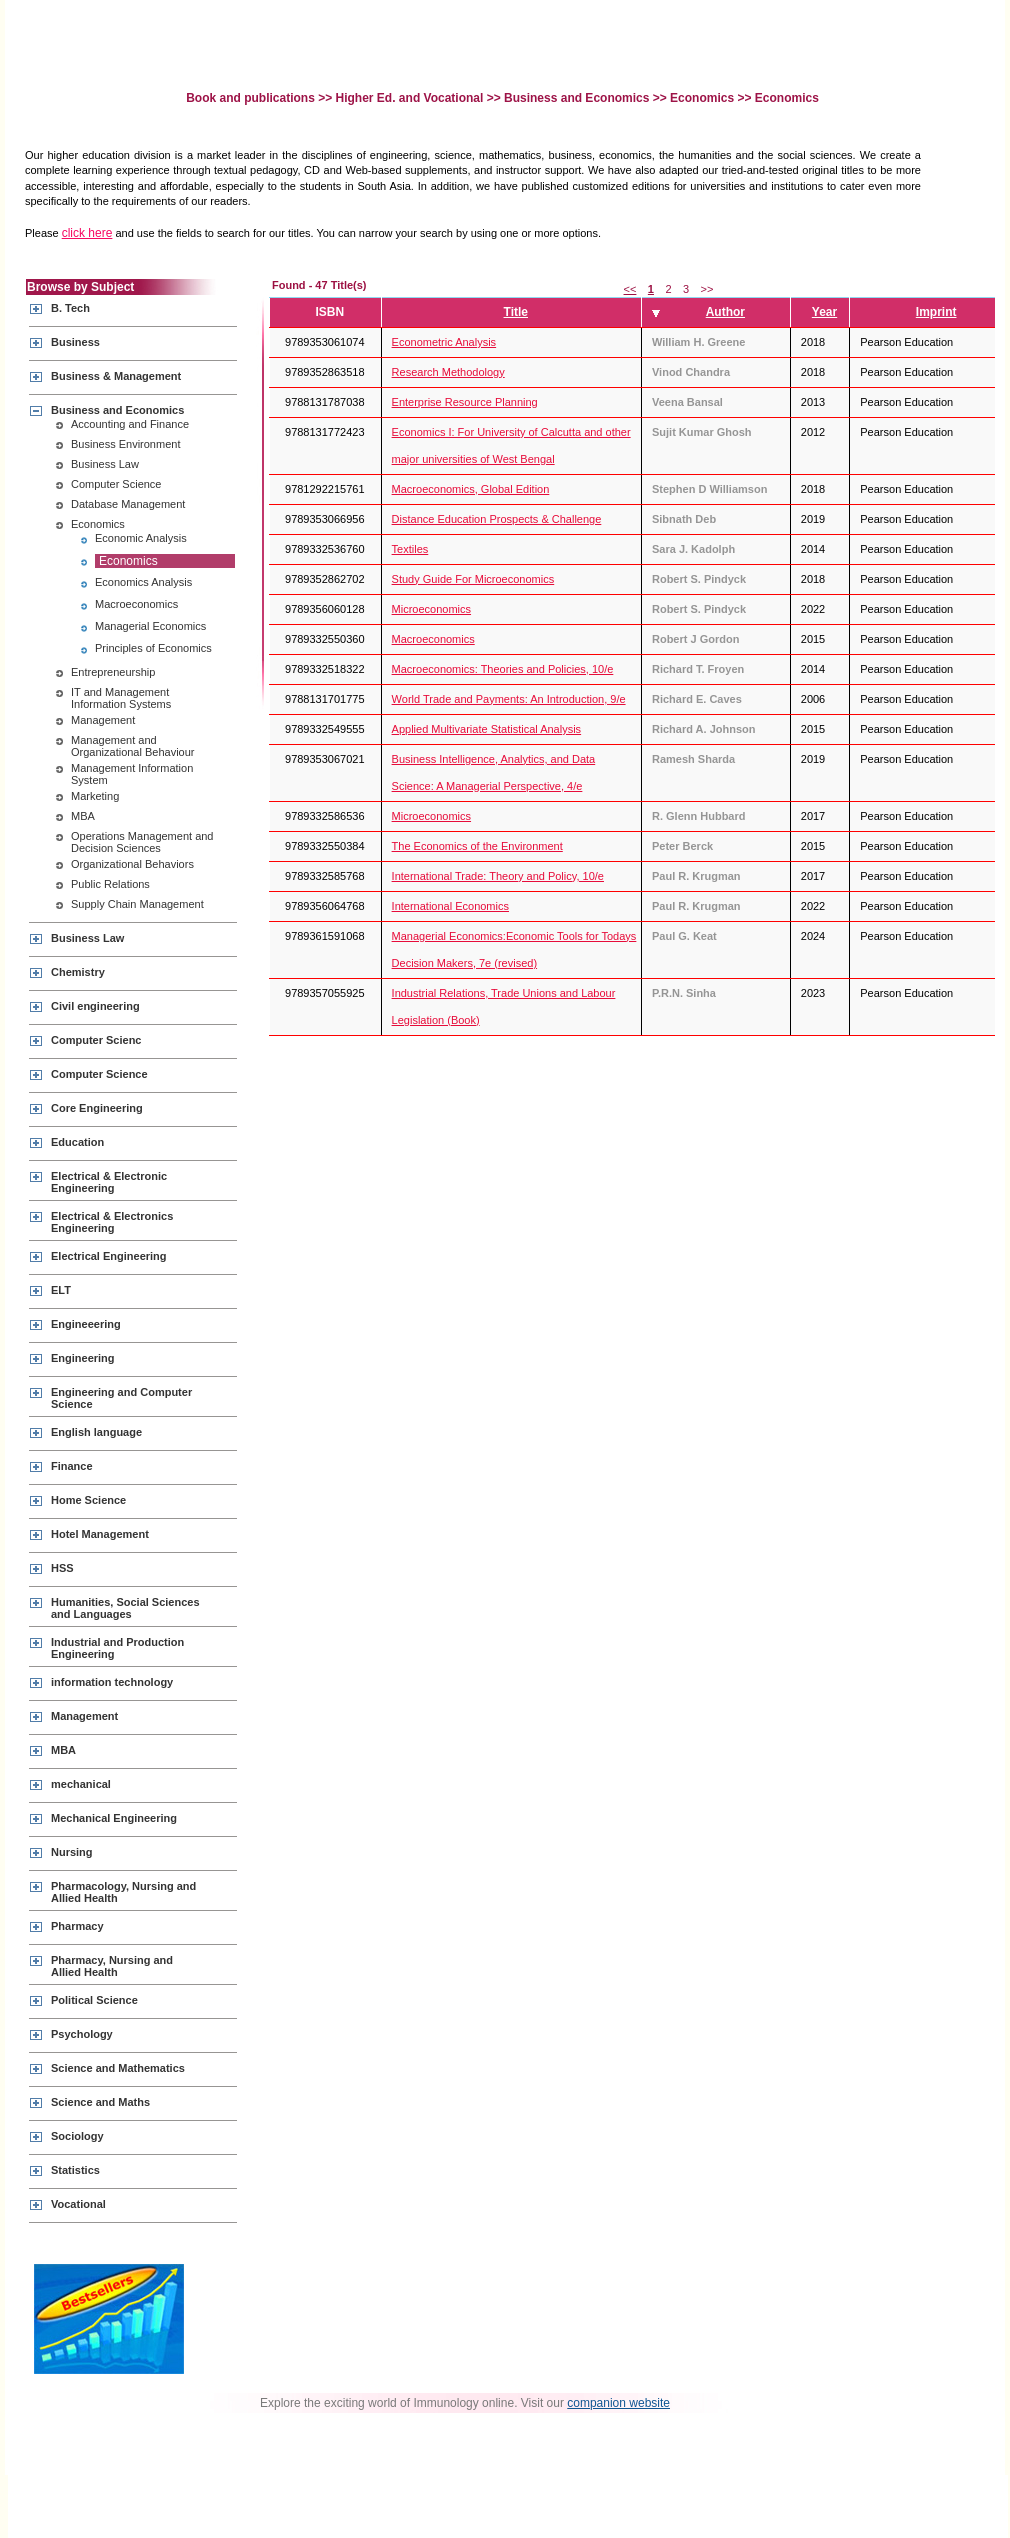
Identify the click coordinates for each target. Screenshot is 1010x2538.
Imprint (936, 312)
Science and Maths (100, 2102)
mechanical (81, 1784)
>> (707, 289)
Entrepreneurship (113, 672)
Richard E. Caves (697, 699)
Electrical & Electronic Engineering (109, 1182)
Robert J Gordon (695, 639)
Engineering (83, 1358)
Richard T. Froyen (698, 669)
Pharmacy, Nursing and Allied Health (112, 1966)
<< (630, 289)
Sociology (77, 2136)
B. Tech (70, 308)
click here (87, 233)
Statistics (75, 2170)
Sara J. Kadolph (693, 549)
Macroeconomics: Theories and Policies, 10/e (503, 669)
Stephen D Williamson (709, 489)
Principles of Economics (153, 648)
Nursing (72, 1852)
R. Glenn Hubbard (699, 816)
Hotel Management (100, 1534)
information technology (112, 1682)
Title (516, 312)
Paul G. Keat (684, 936)
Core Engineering (97, 1108)
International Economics (450, 906)
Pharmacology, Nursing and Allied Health (123, 1892)
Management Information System (132, 774)
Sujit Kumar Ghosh (702, 432)
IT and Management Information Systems (121, 698)
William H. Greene (698, 342)
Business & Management (116, 376)
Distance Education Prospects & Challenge (497, 519)
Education (77, 1142)
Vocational (78, 2204)
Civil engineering (95, 1006)
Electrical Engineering (109, 1256)
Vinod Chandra (691, 372)
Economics (702, 98)
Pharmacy (77, 1926)
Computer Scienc (96, 1040)
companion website (618, 2403)
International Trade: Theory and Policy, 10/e (498, 876)
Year (824, 312)
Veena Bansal (687, 402)
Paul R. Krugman (696, 876)
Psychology (82, 2034)
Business (75, 342)
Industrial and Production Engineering (117, 1648)
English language (96, 1432)
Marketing (95, 796)
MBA (83, 816)
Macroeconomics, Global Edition (471, 489)
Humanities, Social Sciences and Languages (125, 1608)
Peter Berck (682, 846)
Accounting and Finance (130, 424)
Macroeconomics (136, 604)
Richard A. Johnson (704, 729)
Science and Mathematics (118, 2068)
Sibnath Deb (684, 519)
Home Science (88, 1500)
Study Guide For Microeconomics (473, 579)
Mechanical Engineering (114, 1818)
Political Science (94, 2000)
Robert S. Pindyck (699, 579)
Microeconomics (431, 609)
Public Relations (110, 884)
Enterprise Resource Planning (465, 402)
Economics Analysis (143, 582)
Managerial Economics (150, 626)
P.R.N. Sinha (684, 993)
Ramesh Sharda (693, 759)
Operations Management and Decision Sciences (142, 842)
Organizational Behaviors (132, 864)
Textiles (410, 549)
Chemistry (78, 972)
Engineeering (86, 1324)
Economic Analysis (141, 538)
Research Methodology (448, 372)
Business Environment (125, 444)
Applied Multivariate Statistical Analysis (487, 729)
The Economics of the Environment (477, 846)
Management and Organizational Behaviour (133, 746)
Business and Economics (576, 98)
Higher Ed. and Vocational (410, 98)
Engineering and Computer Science (121, 1398)
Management (103, 720)
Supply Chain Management (137, 904)
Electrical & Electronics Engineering (112, 1222)
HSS (62, 1568)
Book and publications (252, 98)
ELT (61, 1290)
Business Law (105, 464)
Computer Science (116, 484)
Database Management (128, 504)
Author (725, 312)
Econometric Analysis (444, 342)
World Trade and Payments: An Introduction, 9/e (509, 699)
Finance (72, 1466)
